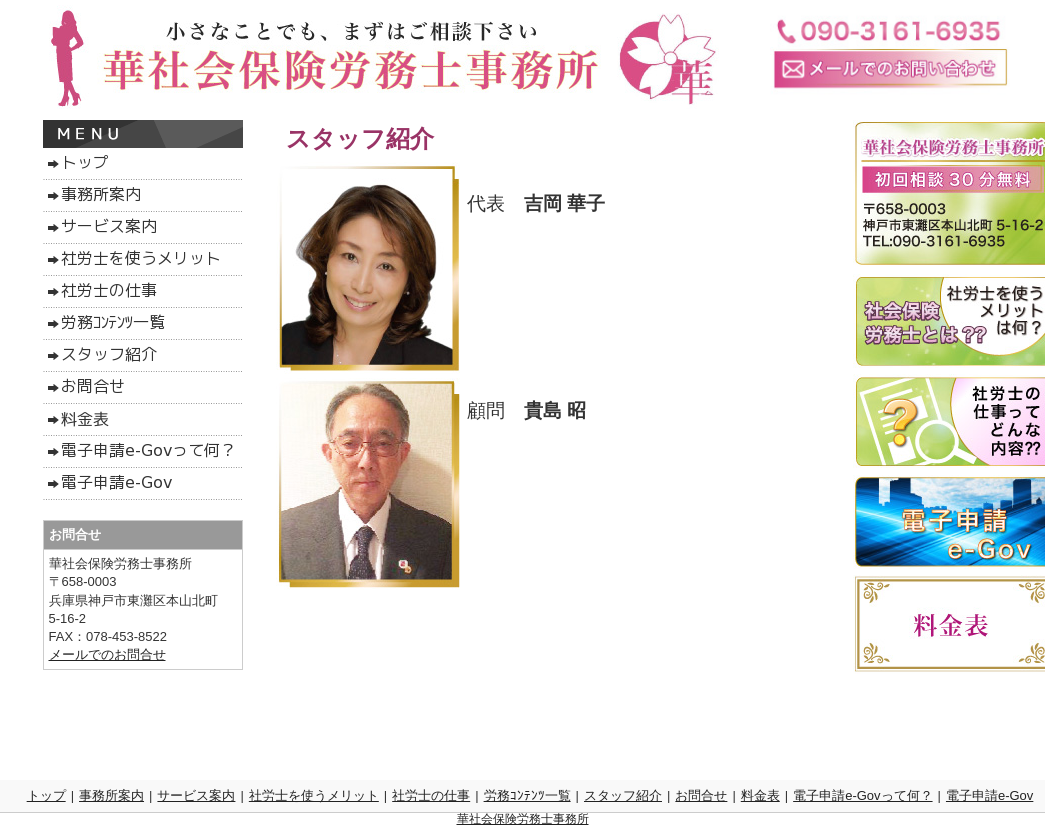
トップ (46, 795)
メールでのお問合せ (107, 654)
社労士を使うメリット (314, 795)
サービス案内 (196, 795)
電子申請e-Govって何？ (862, 795)
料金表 (760, 795)
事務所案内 (111, 795)
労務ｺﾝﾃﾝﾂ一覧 (527, 795)
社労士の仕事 (431, 795)
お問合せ (701, 795)
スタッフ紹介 (623, 795)
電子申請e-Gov (989, 795)
